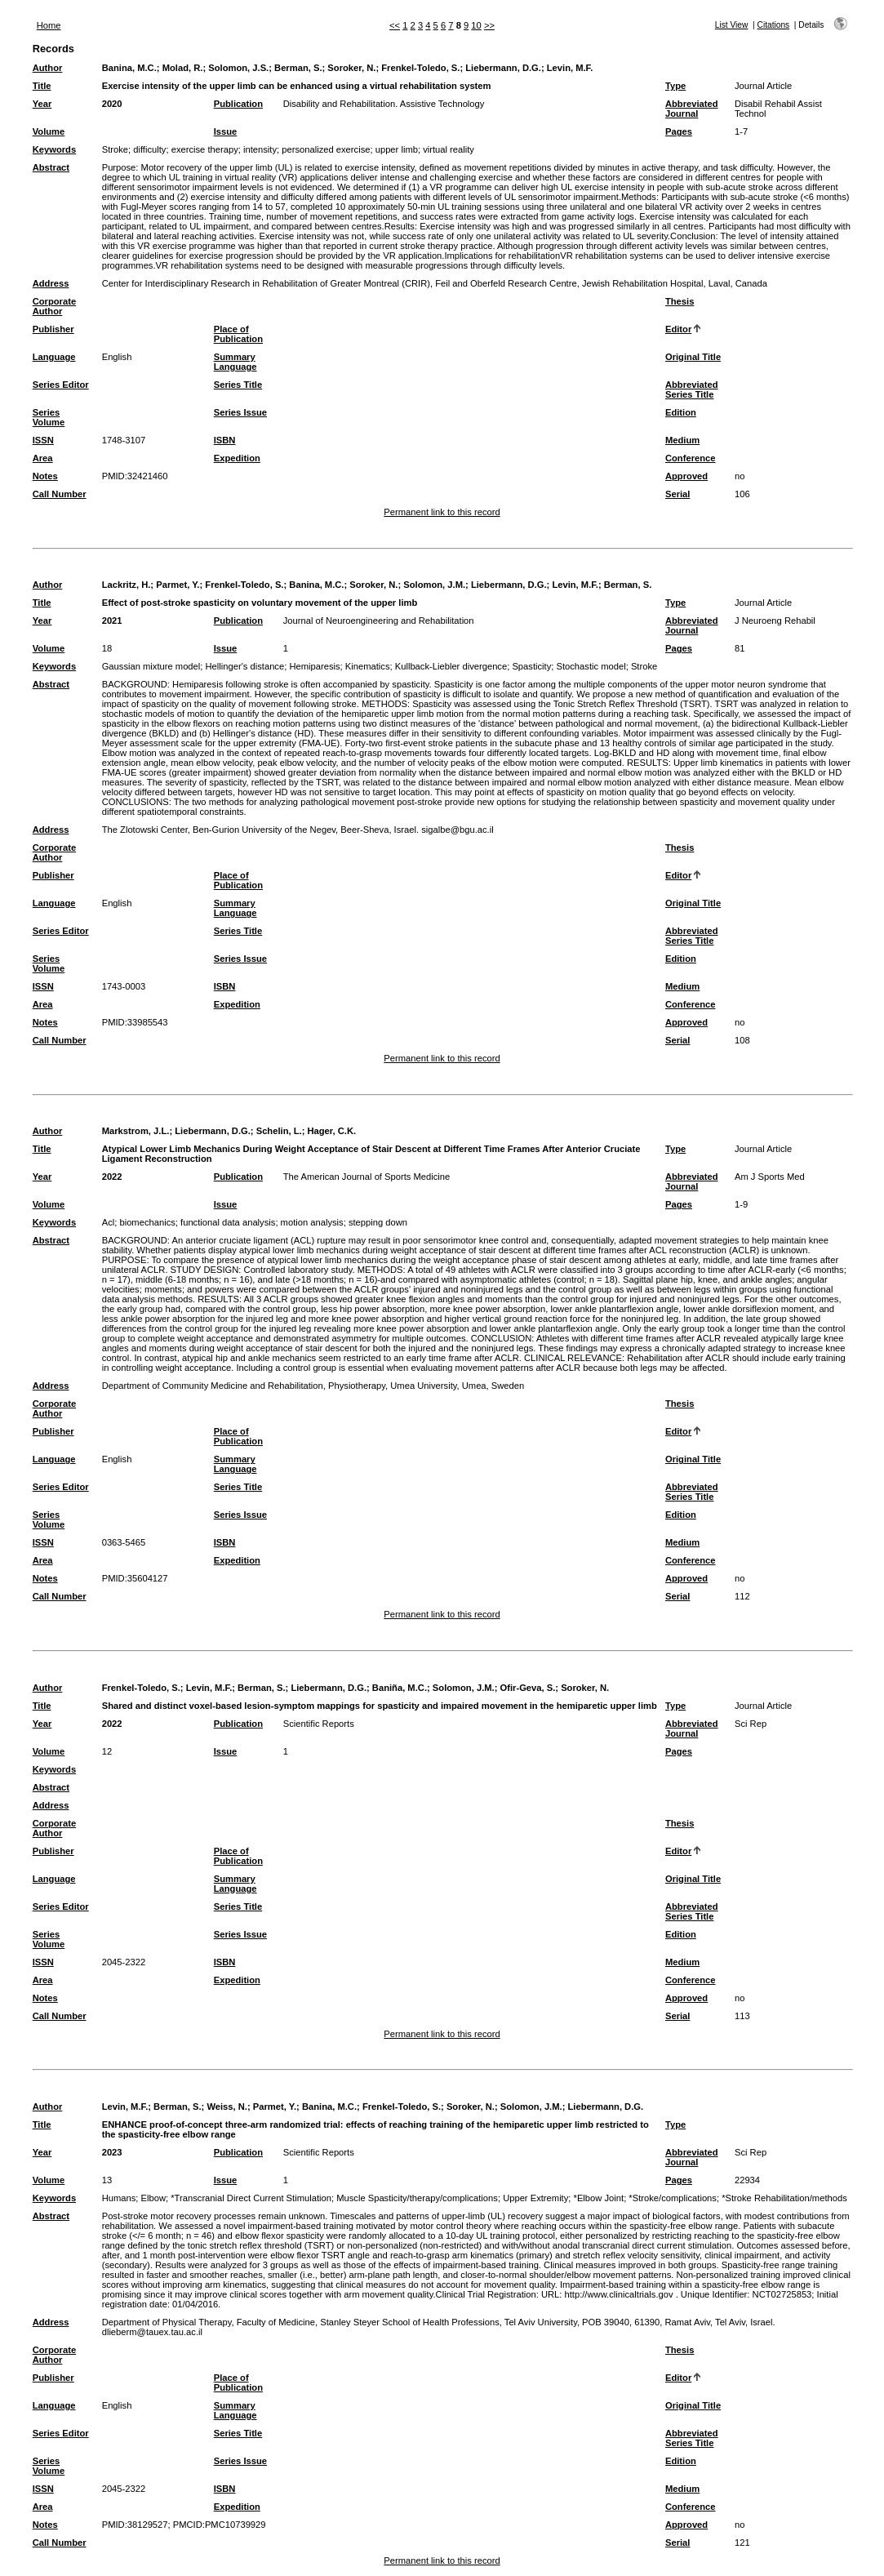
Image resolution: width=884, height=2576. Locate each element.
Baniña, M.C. (399, 1688)
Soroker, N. (351, 68)
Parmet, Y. (177, 584)
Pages (678, 131)
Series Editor (61, 384)
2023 (112, 2152)
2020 (112, 104)
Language (54, 357)
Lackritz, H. (126, 584)
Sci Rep (750, 1723)
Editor (678, 329)
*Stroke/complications (673, 2198)
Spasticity (531, 666)
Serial (677, 494)
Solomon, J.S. (238, 68)
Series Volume (49, 417)
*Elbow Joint (599, 2198)
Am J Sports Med (770, 1176)
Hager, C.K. (331, 1131)
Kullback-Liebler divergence (451, 666)
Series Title (238, 384)
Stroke (115, 149)
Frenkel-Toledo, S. (420, 68)
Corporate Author (54, 306)
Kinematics (367, 666)
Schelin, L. (279, 1131)
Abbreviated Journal (691, 108)
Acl (108, 1222)
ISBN (225, 440)
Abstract (51, 167)
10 (476, 25)
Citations (773, 24)
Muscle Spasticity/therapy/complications (417, 2198)
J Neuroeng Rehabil (775, 620)
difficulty (149, 149)
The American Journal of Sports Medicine (367, 1176)
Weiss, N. (227, 2106)
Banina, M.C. (129, 68)
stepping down (378, 1222)
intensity (260, 149)
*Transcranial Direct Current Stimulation (251, 2198)
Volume (49, 131)
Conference (690, 458)
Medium (682, 440)
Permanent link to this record (442, 512)
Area (43, 458)
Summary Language (235, 361)
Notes (45, 476)
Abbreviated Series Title (691, 389)
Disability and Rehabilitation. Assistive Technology (384, 104)
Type (675, 86)
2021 (112, 620)
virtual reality (448, 149)
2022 (112, 1176)
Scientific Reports (318, 1723)
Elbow (153, 2198)
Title (42, 86)
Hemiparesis (314, 666)
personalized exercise (326, 149)
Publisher (53, 329)
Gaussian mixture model (151, 666)
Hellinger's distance (245, 666)
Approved (686, 476)
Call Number (60, 494)
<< (394, 25)
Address (51, 283)
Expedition (237, 458)
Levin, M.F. (570, 68)
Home (49, 25)
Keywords (54, 149)
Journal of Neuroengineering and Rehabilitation (378, 620)
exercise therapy (204, 149)
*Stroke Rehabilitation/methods (784, 2198)
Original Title (693, 357)
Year (42, 104)
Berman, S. (298, 68)
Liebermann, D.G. (503, 68)
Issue (226, 131)
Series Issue (240, 412)
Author (48, 68)
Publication (238, 104)
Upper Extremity (535, 2198)
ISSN (43, 440)
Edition (680, 412)
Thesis (679, 301)
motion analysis (312, 1222)
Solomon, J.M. (434, 584)
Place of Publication (238, 334)
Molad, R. (182, 68)
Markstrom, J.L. (136, 1131)
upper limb (396, 149)
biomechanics (147, 1222)
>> (489, 25)
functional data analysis (227, 1222)
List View (732, 24)
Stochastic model (590, 666)
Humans (119, 2198)
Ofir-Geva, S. (528, 1688)
